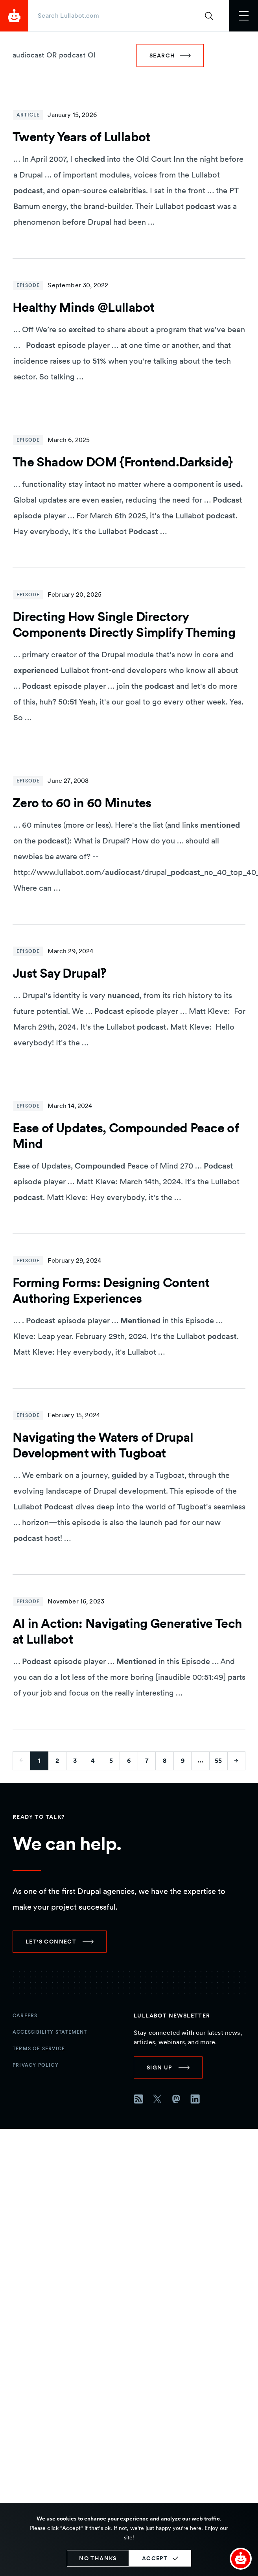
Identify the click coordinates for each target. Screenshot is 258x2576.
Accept (155, 2558)
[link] (60, 1942)
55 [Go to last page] (218, 1760)
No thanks (98, 2558)
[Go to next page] (237, 1760)
